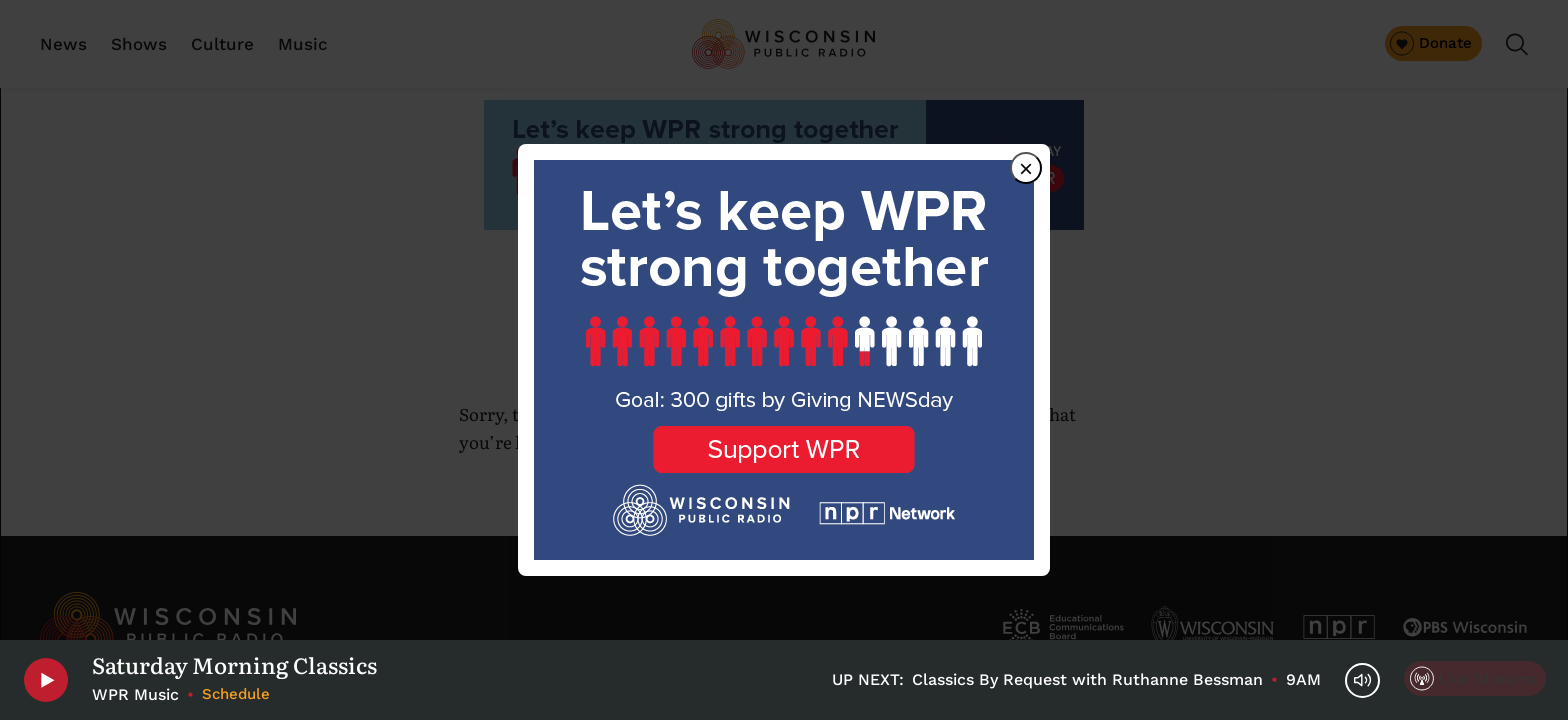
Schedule (236, 694)
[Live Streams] (1475, 678)
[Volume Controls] (1362, 680)
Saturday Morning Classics (234, 665)
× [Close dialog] (1026, 168)
